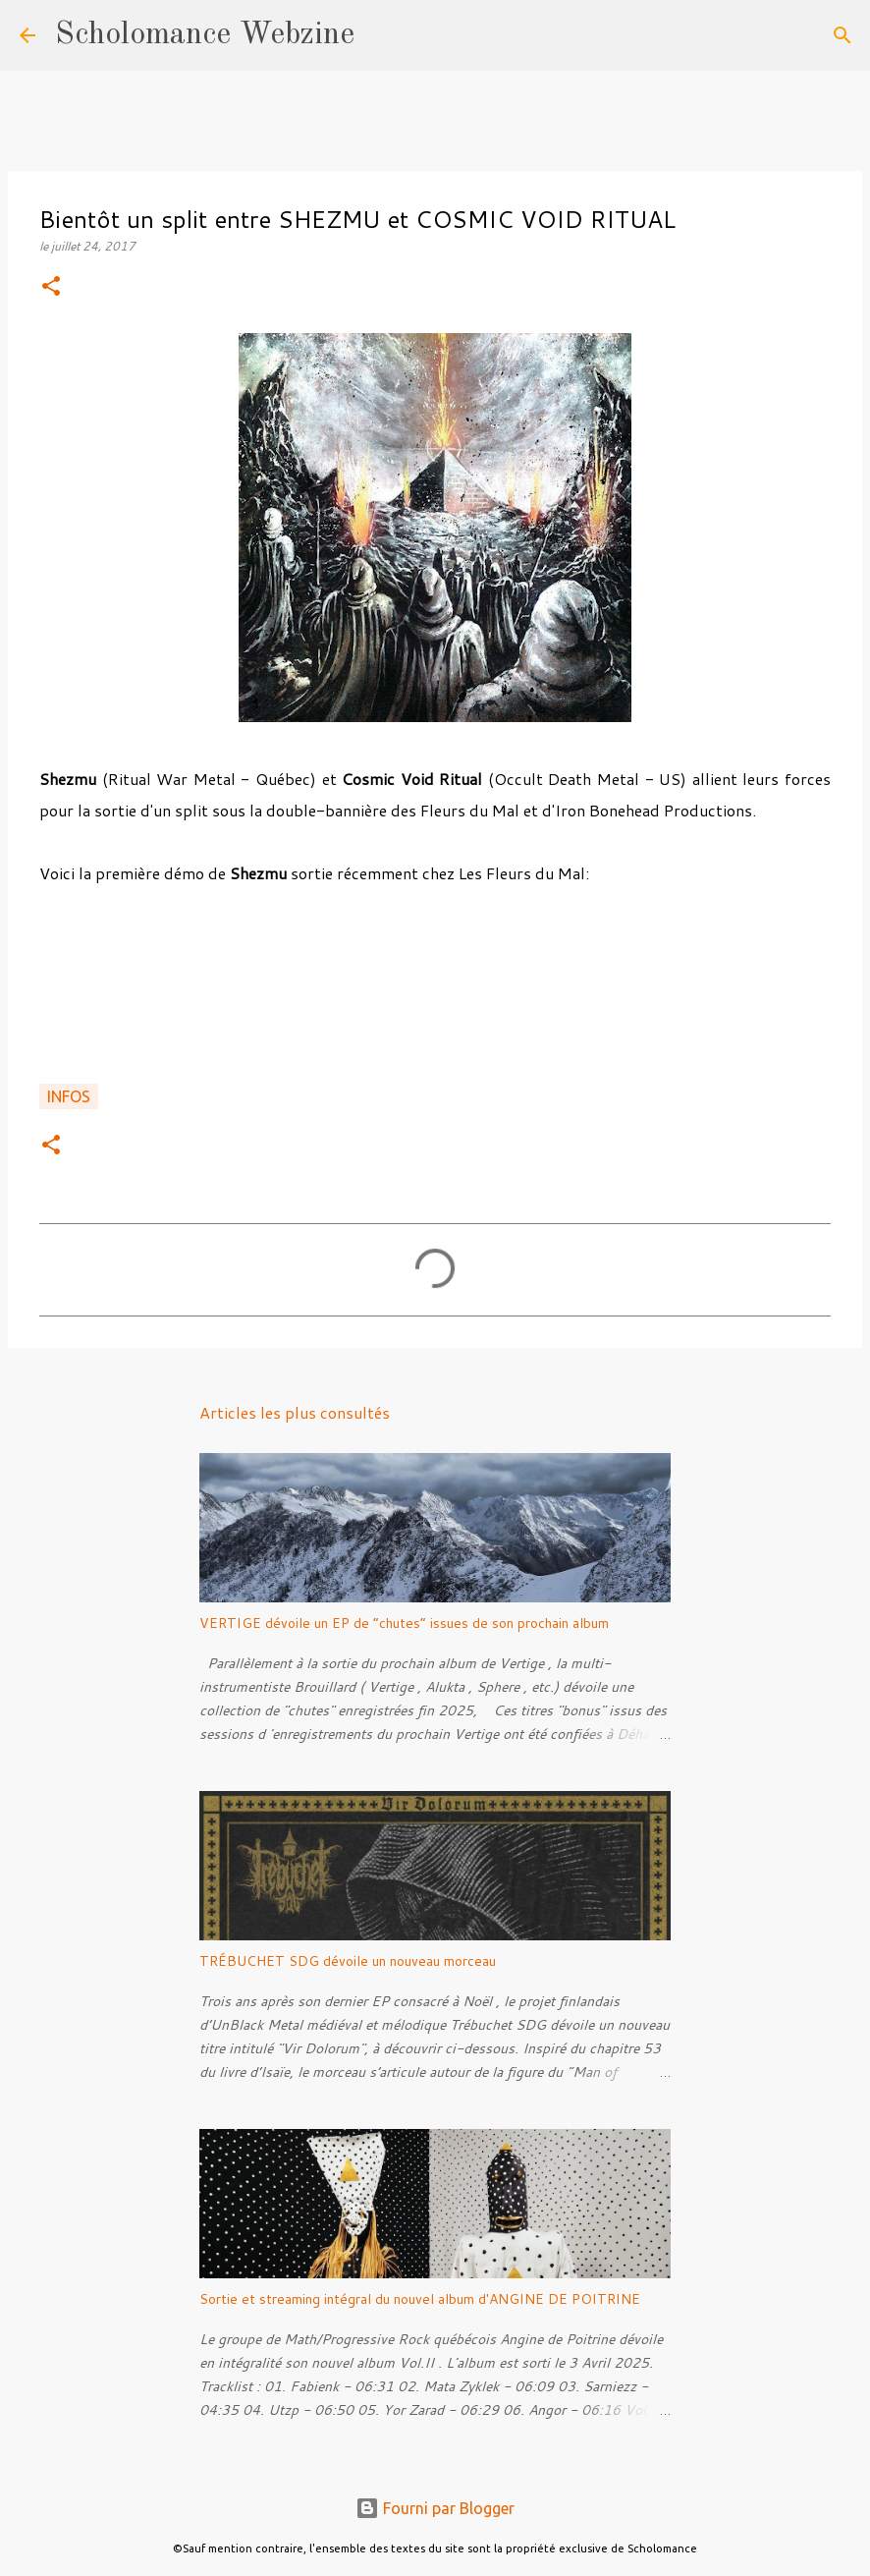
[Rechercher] (382, 35)
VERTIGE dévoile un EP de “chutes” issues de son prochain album (404, 1623)
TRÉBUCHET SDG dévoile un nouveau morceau (347, 1961)
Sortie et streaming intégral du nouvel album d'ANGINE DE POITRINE (419, 2299)
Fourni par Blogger (435, 2508)
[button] (51, 287)
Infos (68, 1096)
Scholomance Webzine (204, 35)
